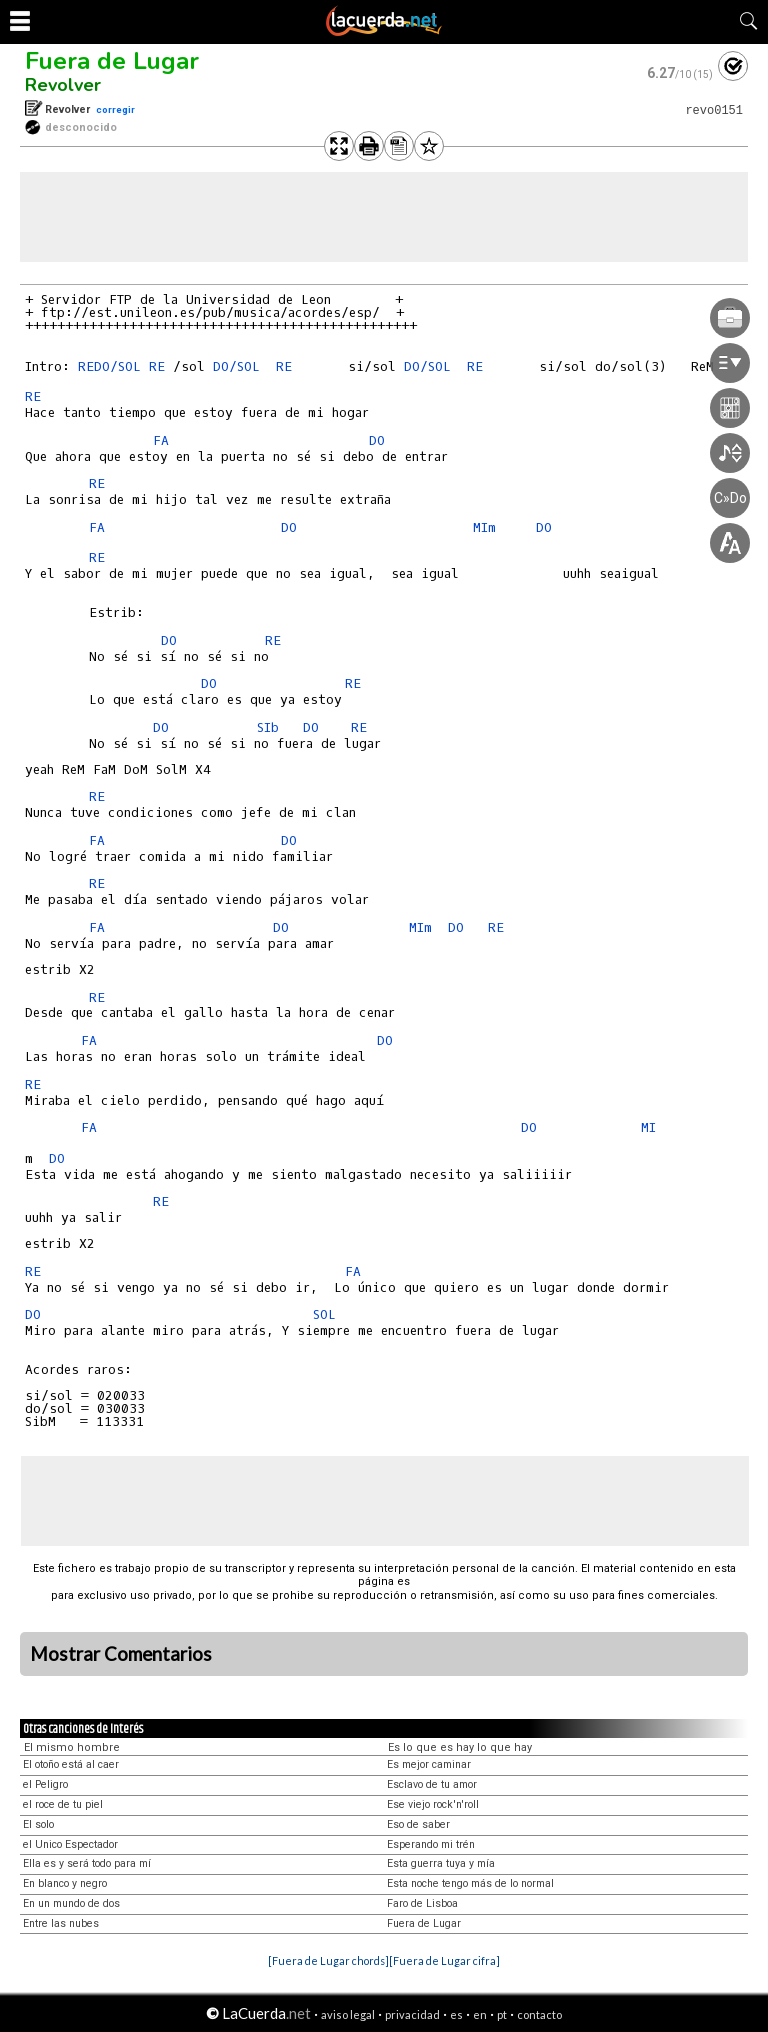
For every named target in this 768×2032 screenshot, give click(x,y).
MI (648, 1127)
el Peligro (45, 1784)
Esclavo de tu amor (432, 1784)
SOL (328, 1314)
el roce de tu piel (63, 1804)
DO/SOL (117, 366)
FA (165, 440)
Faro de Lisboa (422, 1903)
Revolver (63, 85)
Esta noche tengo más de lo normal (470, 1883)
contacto (539, 2014)
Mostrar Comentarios (121, 1654)
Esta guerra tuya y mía (441, 1863)
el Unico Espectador (70, 1844)
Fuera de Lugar (112, 61)
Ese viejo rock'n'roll (433, 1804)
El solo (38, 1824)
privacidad (412, 2014)
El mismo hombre (72, 1747)
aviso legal (348, 2014)
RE (86, 366)
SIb (272, 727)
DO (381, 440)
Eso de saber (418, 1824)
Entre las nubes (61, 1923)
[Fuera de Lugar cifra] (444, 1960)
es (456, 2014)
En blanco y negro (65, 1883)
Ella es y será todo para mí (87, 1863)
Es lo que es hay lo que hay (460, 1747)
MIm (484, 527)
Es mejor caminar (429, 1764)
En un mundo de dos (71, 1903)
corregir (115, 109)
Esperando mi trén (431, 1844)
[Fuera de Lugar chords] (328, 1960)
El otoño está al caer (71, 1764)
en (480, 2014)
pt (502, 2014)
